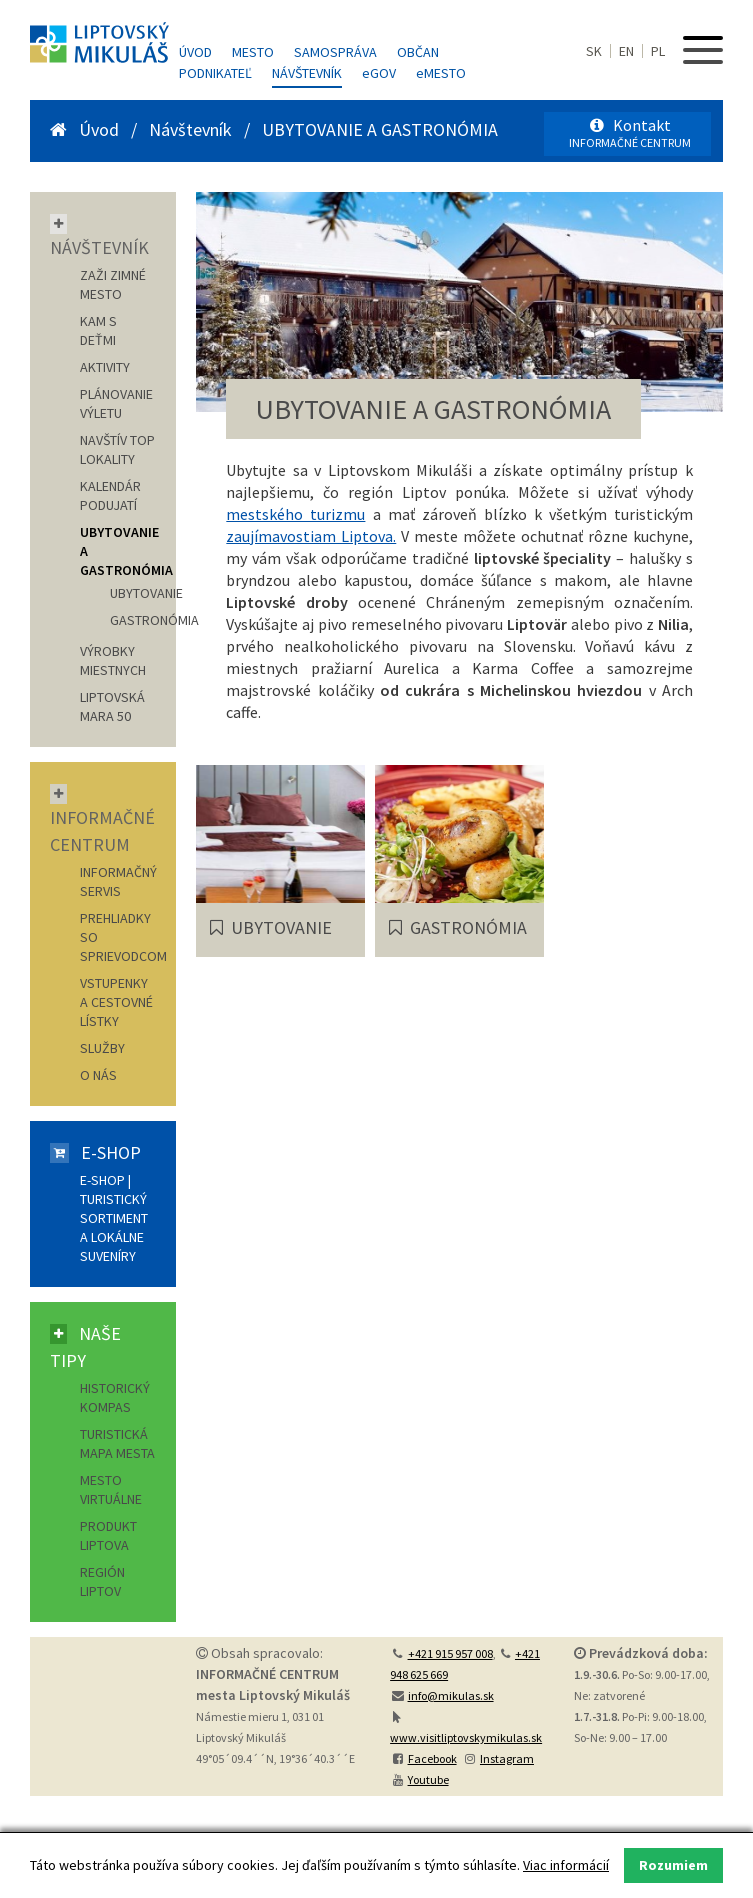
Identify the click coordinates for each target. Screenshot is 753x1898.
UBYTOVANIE (146, 593)
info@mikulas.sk (451, 1695)
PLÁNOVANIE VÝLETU (116, 403)
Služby (102, 1048)
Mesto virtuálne (111, 1489)
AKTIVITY (105, 367)
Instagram (507, 1758)
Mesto (253, 52)
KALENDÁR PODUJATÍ (110, 495)
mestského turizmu (295, 514)
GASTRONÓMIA (154, 620)
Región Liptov (102, 1581)
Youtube (428, 1779)
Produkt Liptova (108, 1535)
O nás (98, 1075)
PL (658, 51)
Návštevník (307, 73)
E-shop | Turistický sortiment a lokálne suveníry (114, 1218)
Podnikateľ (215, 73)
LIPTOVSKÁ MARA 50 (112, 706)
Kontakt (630, 132)
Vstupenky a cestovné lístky (116, 1002)
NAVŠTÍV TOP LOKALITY (117, 449)
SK (594, 51)
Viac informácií (566, 1865)
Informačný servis (118, 881)
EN (626, 51)
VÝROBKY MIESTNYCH (113, 660)
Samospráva (335, 52)
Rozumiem (673, 1865)
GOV (379, 73)
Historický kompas (115, 1397)
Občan (418, 52)
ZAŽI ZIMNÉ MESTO (113, 284)
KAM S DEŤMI (98, 330)
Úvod (195, 52)
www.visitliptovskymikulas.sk (466, 1737)
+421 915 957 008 (450, 1653)
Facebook (432, 1758)
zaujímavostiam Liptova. (311, 536)
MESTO (441, 73)
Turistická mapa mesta (117, 1443)
